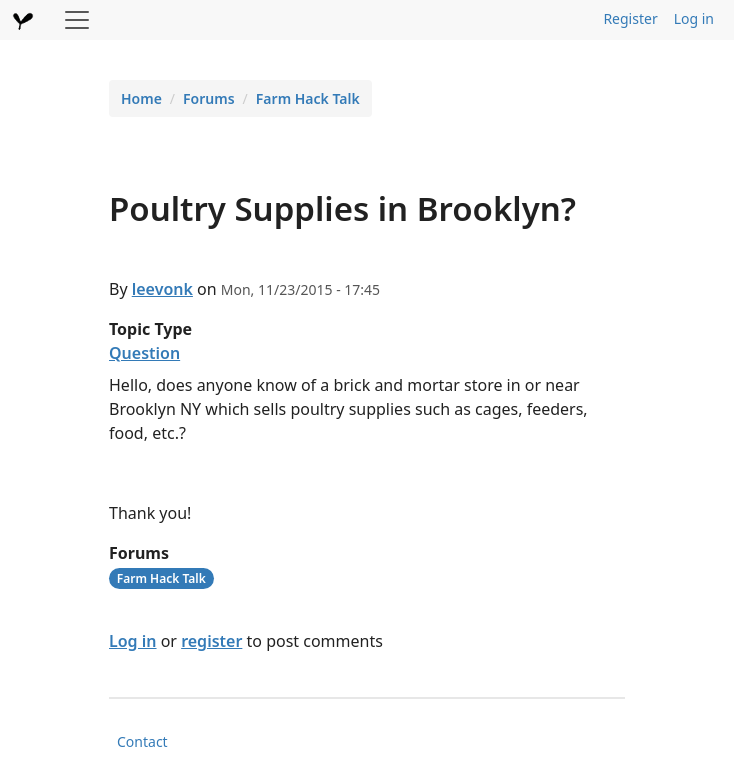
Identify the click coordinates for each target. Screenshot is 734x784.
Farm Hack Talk (308, 98)
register (211, 641)
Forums (209, 98)
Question (144, 353)
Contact (142, 741)
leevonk (162, 289)
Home (141, 98)
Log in (694, 18)
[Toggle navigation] (77, 20)
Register (630, 18)
